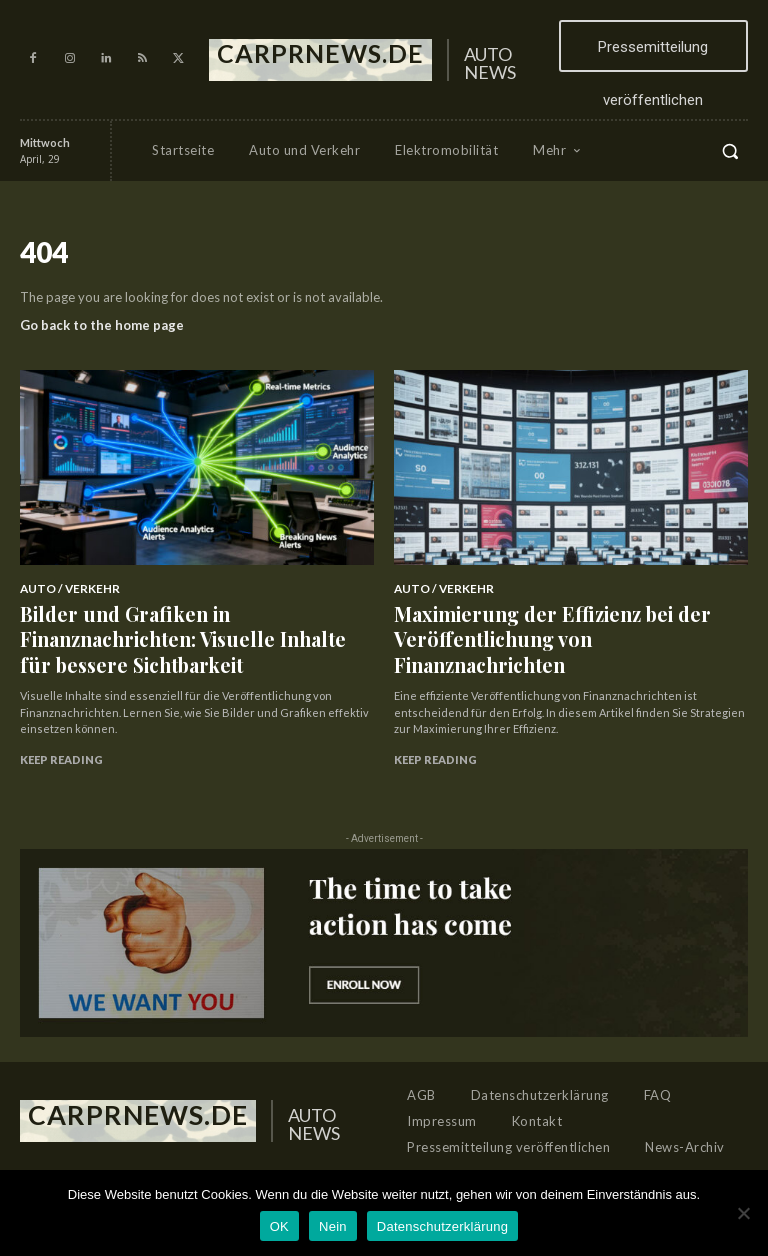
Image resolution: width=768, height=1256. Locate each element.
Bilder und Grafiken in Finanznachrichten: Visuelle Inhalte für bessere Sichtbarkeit (172, 616)
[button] (730, 151)
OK (279, 1226)
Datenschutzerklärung (442, 1226)
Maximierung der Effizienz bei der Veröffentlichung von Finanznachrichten (539, 616)
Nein (333, 1226)
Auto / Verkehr (64, 588)
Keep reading (61, 714)
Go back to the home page (102, 325)
